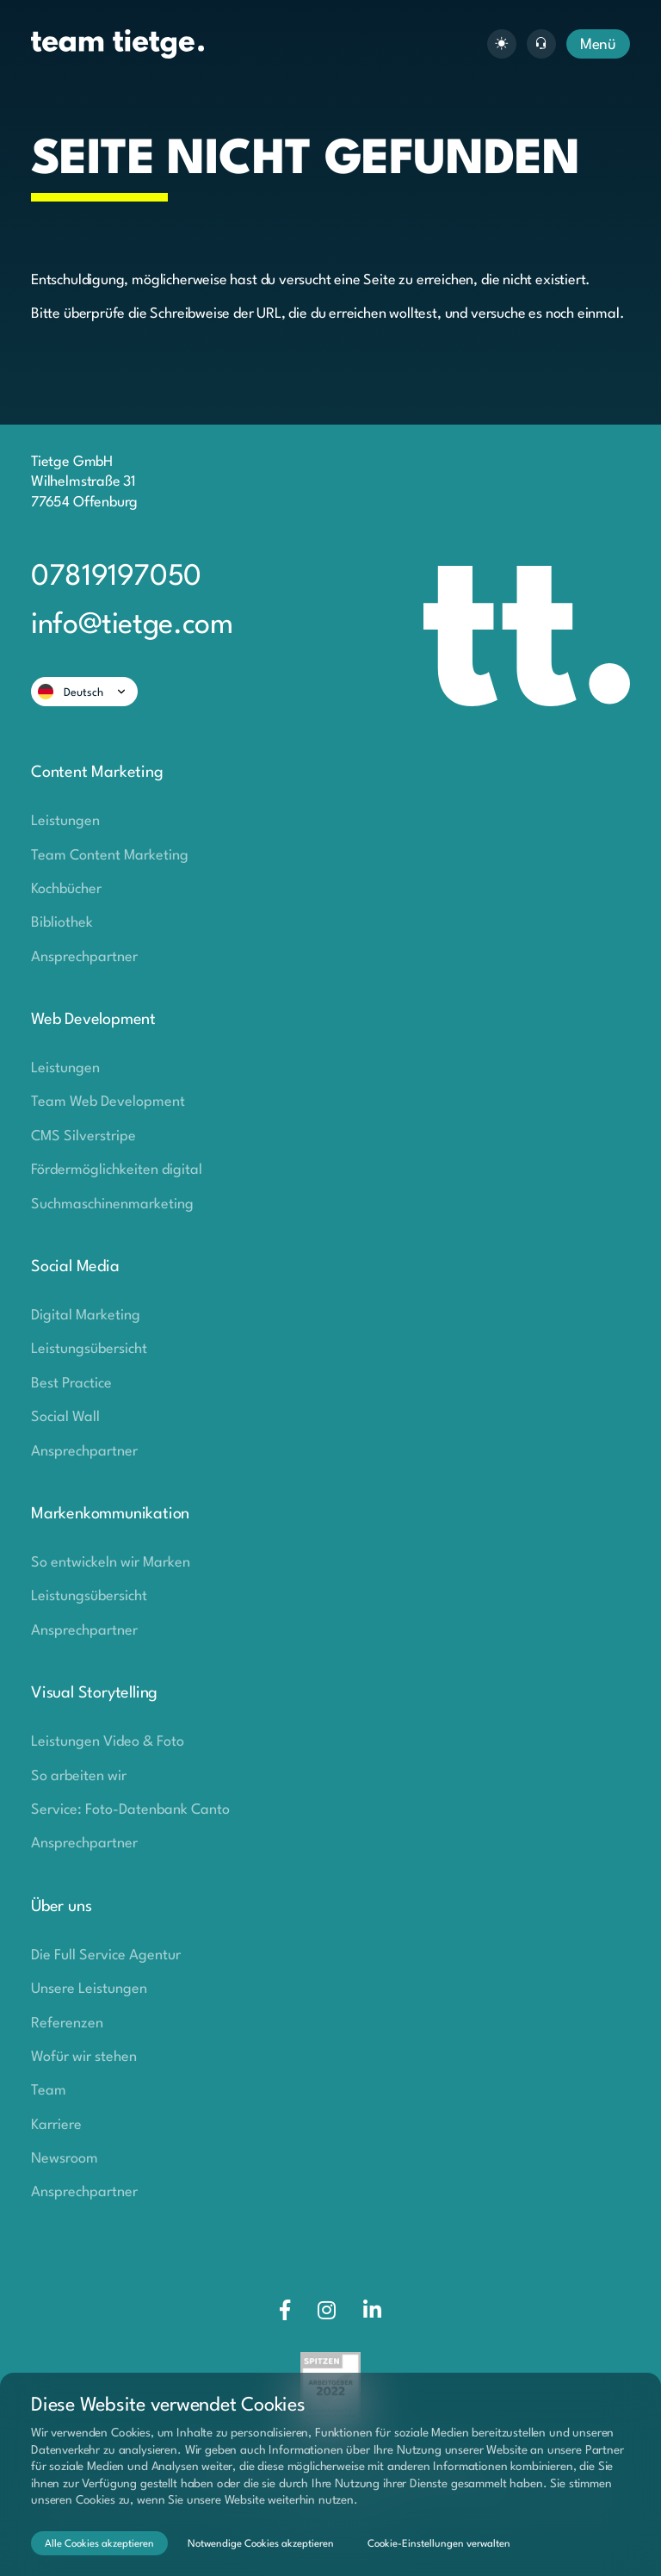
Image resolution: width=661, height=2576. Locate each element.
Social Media (75, 1267)
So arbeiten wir (79, 1776)
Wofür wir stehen (84, 2057)
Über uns (61, 1907)
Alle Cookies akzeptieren (99, 2544)
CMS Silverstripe (83, 1136)
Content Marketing (97, 772)
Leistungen (65, 821)
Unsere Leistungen (89, 1989)
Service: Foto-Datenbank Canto (130, 1810)
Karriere (56, 2125)
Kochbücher (66, 889)
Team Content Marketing (109, 855)
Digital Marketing (85, 1315)
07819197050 (116, 577)
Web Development (93, 1019)
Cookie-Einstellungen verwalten (439, 2544)
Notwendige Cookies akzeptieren (261, 2544)
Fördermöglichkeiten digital (116, 1170)
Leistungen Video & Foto (107, 1742)
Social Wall (65, 1417)
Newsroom (64, 2158)
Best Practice (71, 1383)
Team (48, 2090)
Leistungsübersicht (89, 1349)
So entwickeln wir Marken (110, 1562)
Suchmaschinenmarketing (112, 1204)
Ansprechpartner (84, 957)
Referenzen (67, 2023)
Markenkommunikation (110, 1514)
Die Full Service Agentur (106, 1955)
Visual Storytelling (94, 1693)
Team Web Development (108, 1102)
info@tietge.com (132, 625)
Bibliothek (62, 923)
